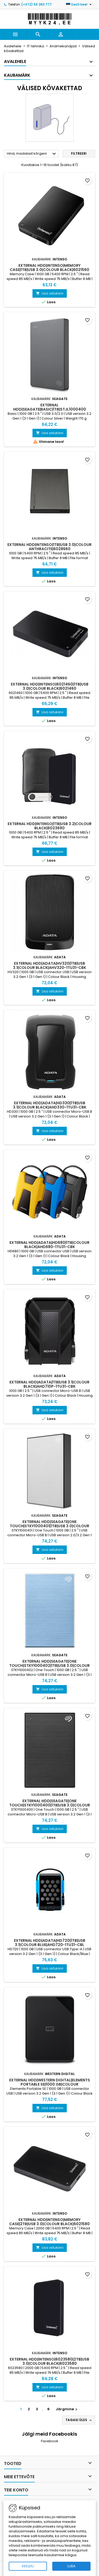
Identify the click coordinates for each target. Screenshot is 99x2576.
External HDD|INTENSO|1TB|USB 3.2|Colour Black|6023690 (50, 826)
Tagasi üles (79, 2420)
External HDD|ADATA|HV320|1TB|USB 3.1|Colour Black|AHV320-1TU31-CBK (49, 965)
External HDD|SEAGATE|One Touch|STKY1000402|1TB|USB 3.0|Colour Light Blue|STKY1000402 (49, 1665)
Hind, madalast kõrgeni (32, 154)
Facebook (49, 2441)
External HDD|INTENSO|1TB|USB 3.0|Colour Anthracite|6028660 (49, 546)
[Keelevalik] (79, 4)
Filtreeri (79, 153)
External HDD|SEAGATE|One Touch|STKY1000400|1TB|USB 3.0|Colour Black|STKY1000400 (49, 1805)
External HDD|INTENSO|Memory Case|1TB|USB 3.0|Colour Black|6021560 (49, 267)
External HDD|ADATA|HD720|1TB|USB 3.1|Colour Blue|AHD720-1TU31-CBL (49, 1942)
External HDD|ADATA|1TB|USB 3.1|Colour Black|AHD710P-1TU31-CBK (49, 1384)
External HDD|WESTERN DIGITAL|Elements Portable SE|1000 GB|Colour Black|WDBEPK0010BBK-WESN (49, 2084)
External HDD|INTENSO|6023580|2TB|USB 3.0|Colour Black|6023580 (49, 2361)
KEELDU (28, 2566)
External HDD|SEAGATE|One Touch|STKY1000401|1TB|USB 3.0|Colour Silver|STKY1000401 (49, 1526)
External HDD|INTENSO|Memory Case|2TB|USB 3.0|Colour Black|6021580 (49, 2222)
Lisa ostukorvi (49, 293)
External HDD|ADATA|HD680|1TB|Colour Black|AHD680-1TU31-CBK (49, 1244)
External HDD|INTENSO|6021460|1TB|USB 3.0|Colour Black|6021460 (49, 686)
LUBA (71, 2566)
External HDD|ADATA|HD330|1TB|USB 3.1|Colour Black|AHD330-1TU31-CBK (49, 1105)
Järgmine (67, 2409)
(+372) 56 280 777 (36, 4)
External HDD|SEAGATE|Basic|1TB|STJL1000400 (49, 407)
